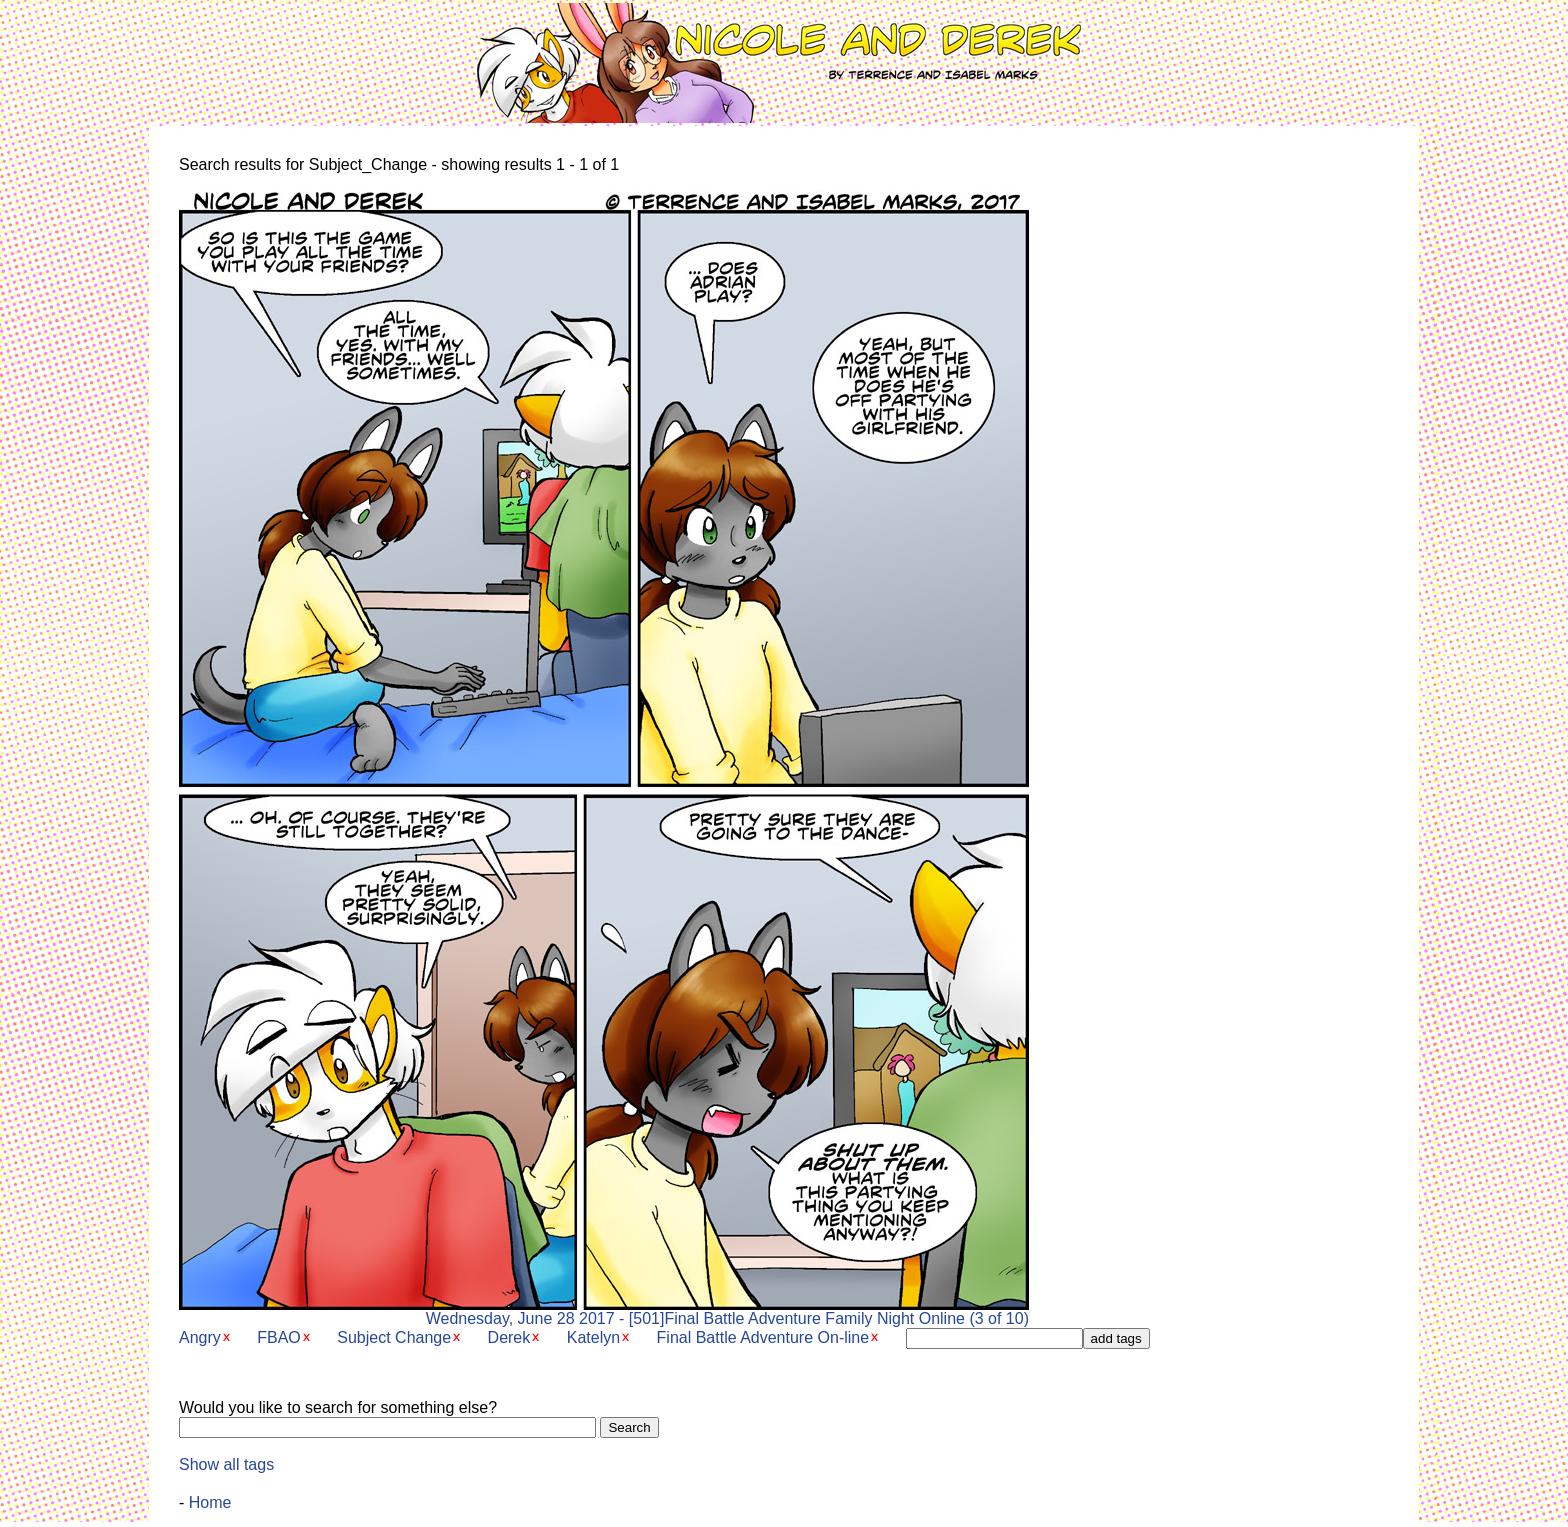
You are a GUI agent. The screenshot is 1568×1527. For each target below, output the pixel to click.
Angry (200, 1337)
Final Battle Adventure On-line (763, 1337)
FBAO (279, 1337)
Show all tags (226, 1464)
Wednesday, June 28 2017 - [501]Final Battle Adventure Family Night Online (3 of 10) (604, 1311)
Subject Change (394, 1337)
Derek (509, 1337)
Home (210, 1502)
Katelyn (593, 1337)
